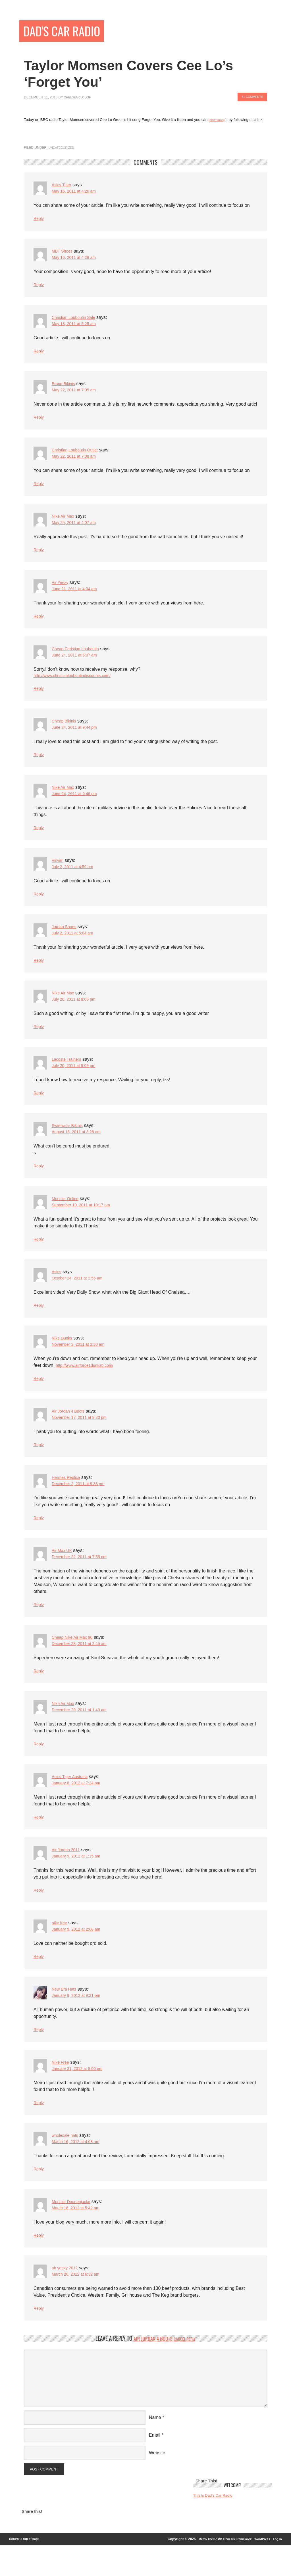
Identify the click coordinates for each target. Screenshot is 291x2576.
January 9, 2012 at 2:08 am (79, 1953)
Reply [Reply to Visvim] (39, 905)
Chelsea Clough (79, 99)
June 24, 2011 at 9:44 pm (77, 737)
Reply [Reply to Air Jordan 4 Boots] (39, 1463)
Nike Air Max (64, 522)
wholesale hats (67, 2161)
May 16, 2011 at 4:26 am (77, 193)
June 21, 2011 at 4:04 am (77, 596)
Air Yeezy (61, 589)
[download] (218, 121)
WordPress (260, 2570)
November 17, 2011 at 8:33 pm (83, 1435)
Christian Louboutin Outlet (78, 455)
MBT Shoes (63, 253)
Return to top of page (26, 2570)
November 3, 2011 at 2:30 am (82, 1361)
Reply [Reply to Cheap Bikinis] (39, 764)
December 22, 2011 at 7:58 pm (83, 1576)
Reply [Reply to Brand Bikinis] (39, 422)
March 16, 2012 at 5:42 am (79, 2235)
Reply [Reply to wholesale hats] (39, 2195)
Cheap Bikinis (66, 730)
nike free (60, 1946)
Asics (57, 1287)
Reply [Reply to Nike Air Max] (39, 556)
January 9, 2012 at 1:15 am (79, 1879)
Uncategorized (63, 149)
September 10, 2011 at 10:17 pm (85, 1220)
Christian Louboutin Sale (76, 320)
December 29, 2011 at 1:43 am (83, 1731)
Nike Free (61, 2087)
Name (155, 2446)
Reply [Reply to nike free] (39, 1980)
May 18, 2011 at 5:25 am (77, 327)
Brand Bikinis (65, 387)
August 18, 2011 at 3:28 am (80, 1146)
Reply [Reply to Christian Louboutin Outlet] (39, 489)
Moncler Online (67, 1213)
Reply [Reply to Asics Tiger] (39, 220)
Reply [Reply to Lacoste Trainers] (39, 1107)
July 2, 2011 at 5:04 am (75, 945)
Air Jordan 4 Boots (70, 1429)
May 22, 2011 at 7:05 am (77, 394)
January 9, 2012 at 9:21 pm (79, 2020)
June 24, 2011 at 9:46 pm (77, 804)
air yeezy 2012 (66, 2296)
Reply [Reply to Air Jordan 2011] (39, 1913)
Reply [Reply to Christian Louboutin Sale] (39, 354)
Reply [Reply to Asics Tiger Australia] (39, 1839)
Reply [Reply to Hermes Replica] (39, 1537)
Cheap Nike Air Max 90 (75, 1657)
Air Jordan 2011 (68, 1872)
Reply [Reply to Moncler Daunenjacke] (39, 2263)
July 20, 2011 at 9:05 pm (76, 1012)
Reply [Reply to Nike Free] (39, 2128)
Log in (277, 2570)
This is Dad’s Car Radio (215, 2525)
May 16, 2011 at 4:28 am (77, 260)
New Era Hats (66, 2013)
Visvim (58, 871)
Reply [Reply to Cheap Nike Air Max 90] (39, 1691)
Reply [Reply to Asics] (39, 1322)
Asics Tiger (63, 186)
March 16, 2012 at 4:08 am (79, 2168)
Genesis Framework (232, 2570)
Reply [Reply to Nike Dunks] (39, 1396)
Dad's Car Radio (68, 32)
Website (157, 2481)
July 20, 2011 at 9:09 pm (76, 1079)
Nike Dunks (63, 1355)
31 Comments (250, 99)
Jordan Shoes (66, 938)
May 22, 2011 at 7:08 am (77, 461)
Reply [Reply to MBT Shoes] (39, 287)
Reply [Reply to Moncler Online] (39, 1254)
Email (154, 2464)
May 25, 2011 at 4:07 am (77, 529)
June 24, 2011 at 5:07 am (77, 663)
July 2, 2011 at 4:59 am (75, 878)
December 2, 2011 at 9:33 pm (82, 1502)
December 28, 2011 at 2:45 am (83, 1664)
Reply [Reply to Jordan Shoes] (39, 972)
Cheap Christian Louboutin (78, 656)
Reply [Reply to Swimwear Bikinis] (39, 1180)
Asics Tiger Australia (72, 1798)
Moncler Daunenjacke (74, 2228)
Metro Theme (199, 2570)
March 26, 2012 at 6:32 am (79, 2302)
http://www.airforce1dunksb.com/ (88, 1382)
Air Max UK (63, 1570)
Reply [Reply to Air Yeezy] (39, 623)
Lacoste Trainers (68, 1072)
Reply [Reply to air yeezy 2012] (39, 2336)
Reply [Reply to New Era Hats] (39, 2054)
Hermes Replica (68, 1496)
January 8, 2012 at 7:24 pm (79, 1805)
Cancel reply (187, 2367)
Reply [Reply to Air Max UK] (39, 1624)
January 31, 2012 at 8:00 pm (81, 2094)
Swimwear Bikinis (69, 1140)
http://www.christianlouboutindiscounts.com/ (77, 683)
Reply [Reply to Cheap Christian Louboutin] (39, 697)
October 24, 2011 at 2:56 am (81, 1294)
